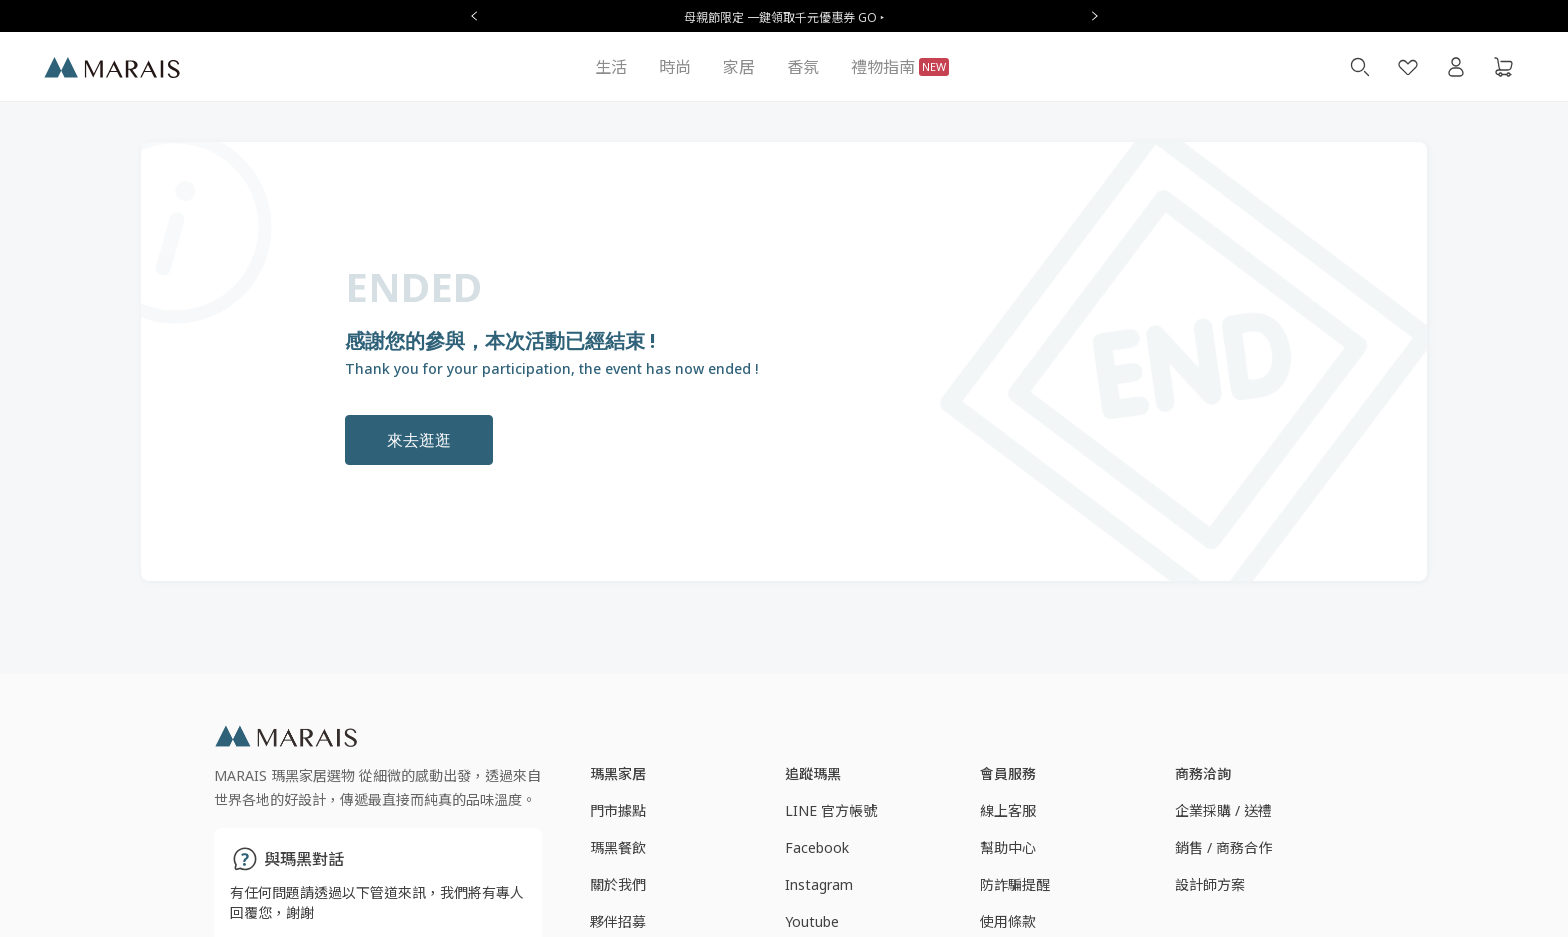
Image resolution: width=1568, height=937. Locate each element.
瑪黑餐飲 (618, 847)
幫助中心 (1008, 847)
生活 (611, 67)
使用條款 (1008, 921)
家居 (739, 67)
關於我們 (618, 884)
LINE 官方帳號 (831, 810)
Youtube (812, 921)
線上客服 (1008, 810)
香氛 (803, 67)
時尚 (675, 67)
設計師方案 (1210, 884)
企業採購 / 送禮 (1223, 810)
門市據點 (618, 810)
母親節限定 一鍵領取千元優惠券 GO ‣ (784, 17)
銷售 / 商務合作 (1223, 847)
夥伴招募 (618, 921)
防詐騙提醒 (1015, 884)
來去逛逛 (419, 440)
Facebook (817, 847)
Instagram (819, 884)
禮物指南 (900, 67)
